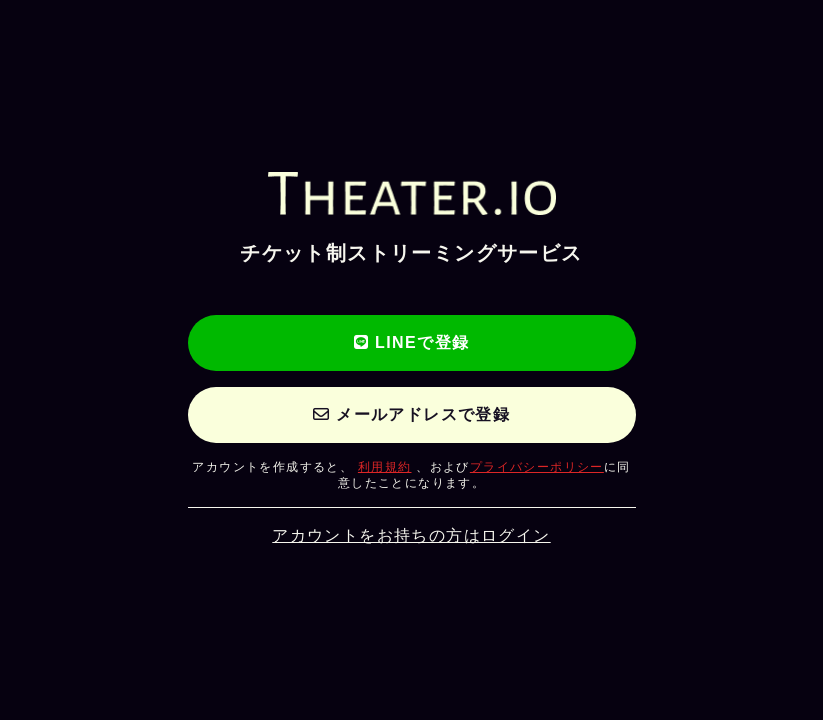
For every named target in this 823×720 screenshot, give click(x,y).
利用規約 (385, 467)
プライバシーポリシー (537, 467)
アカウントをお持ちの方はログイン (411, 535)
